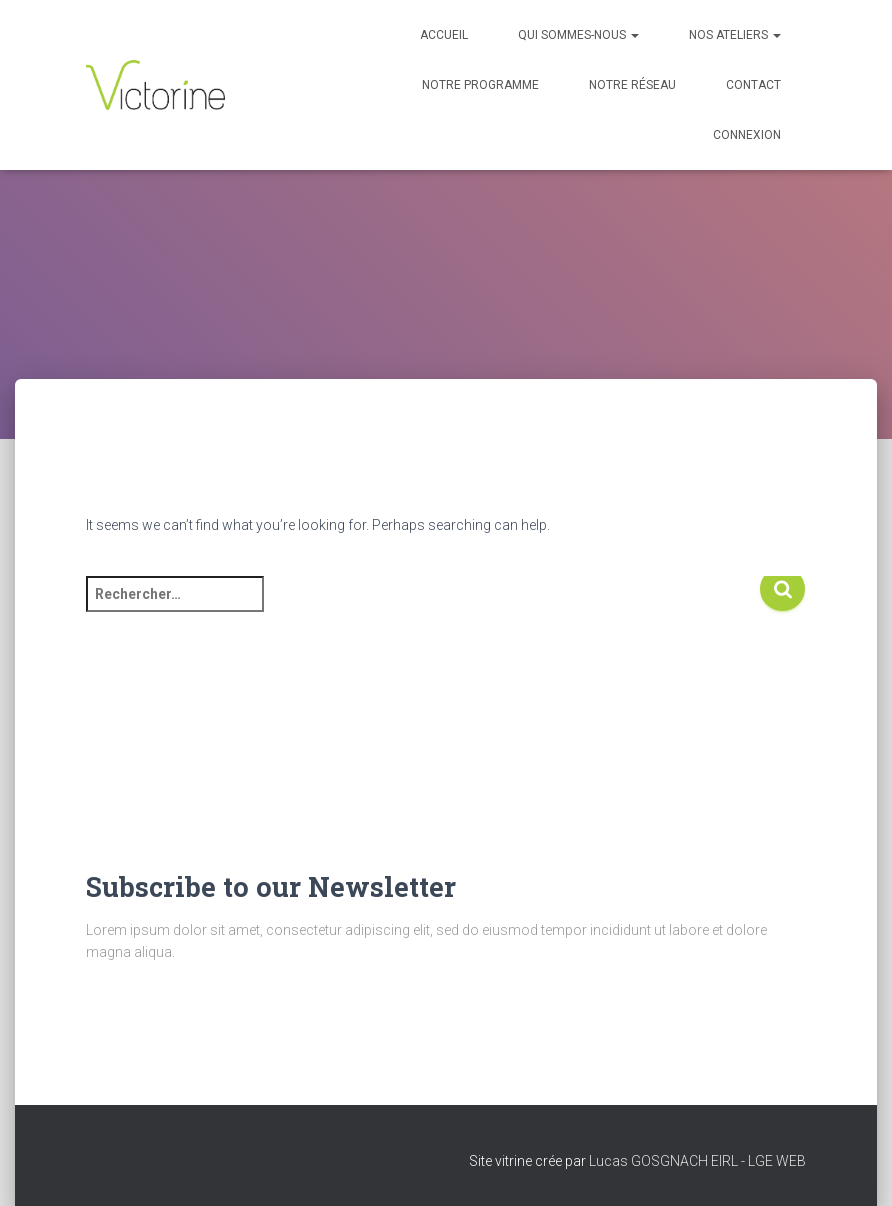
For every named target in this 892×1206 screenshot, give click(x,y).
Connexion (747, 135)
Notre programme (480, 85)
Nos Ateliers (735, 35)
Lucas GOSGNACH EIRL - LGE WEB (697, 1161)
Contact (753, 85)
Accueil (444, 35)
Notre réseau (632, 85)
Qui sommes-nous (578, 35)
